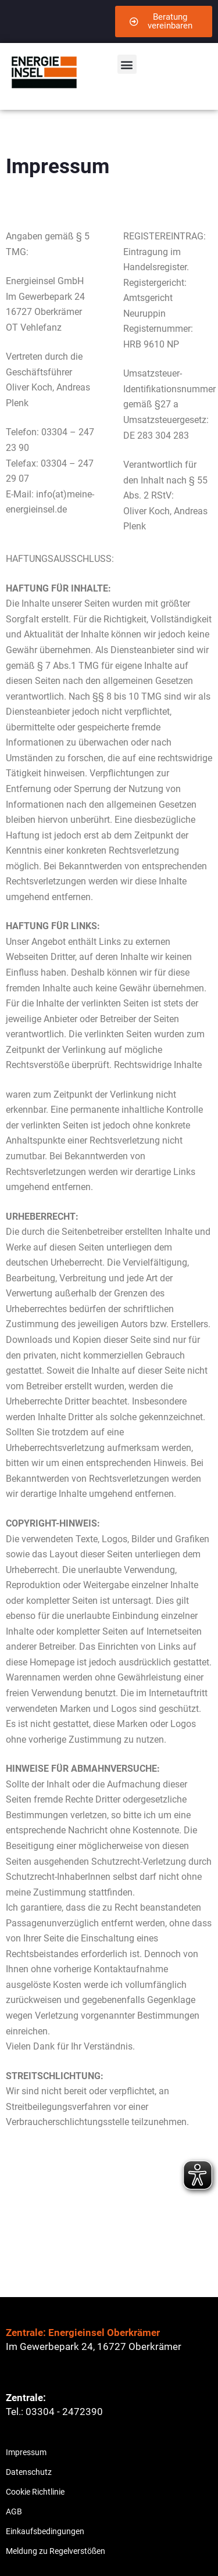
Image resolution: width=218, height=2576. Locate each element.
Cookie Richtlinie (35, 2491)
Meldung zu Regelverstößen (55, 2551)
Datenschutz (29, 2472)
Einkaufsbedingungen (45, 2531)
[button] (127, 64)
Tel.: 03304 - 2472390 (54, 2411)
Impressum (26, 2452)
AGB (14, 2511)
